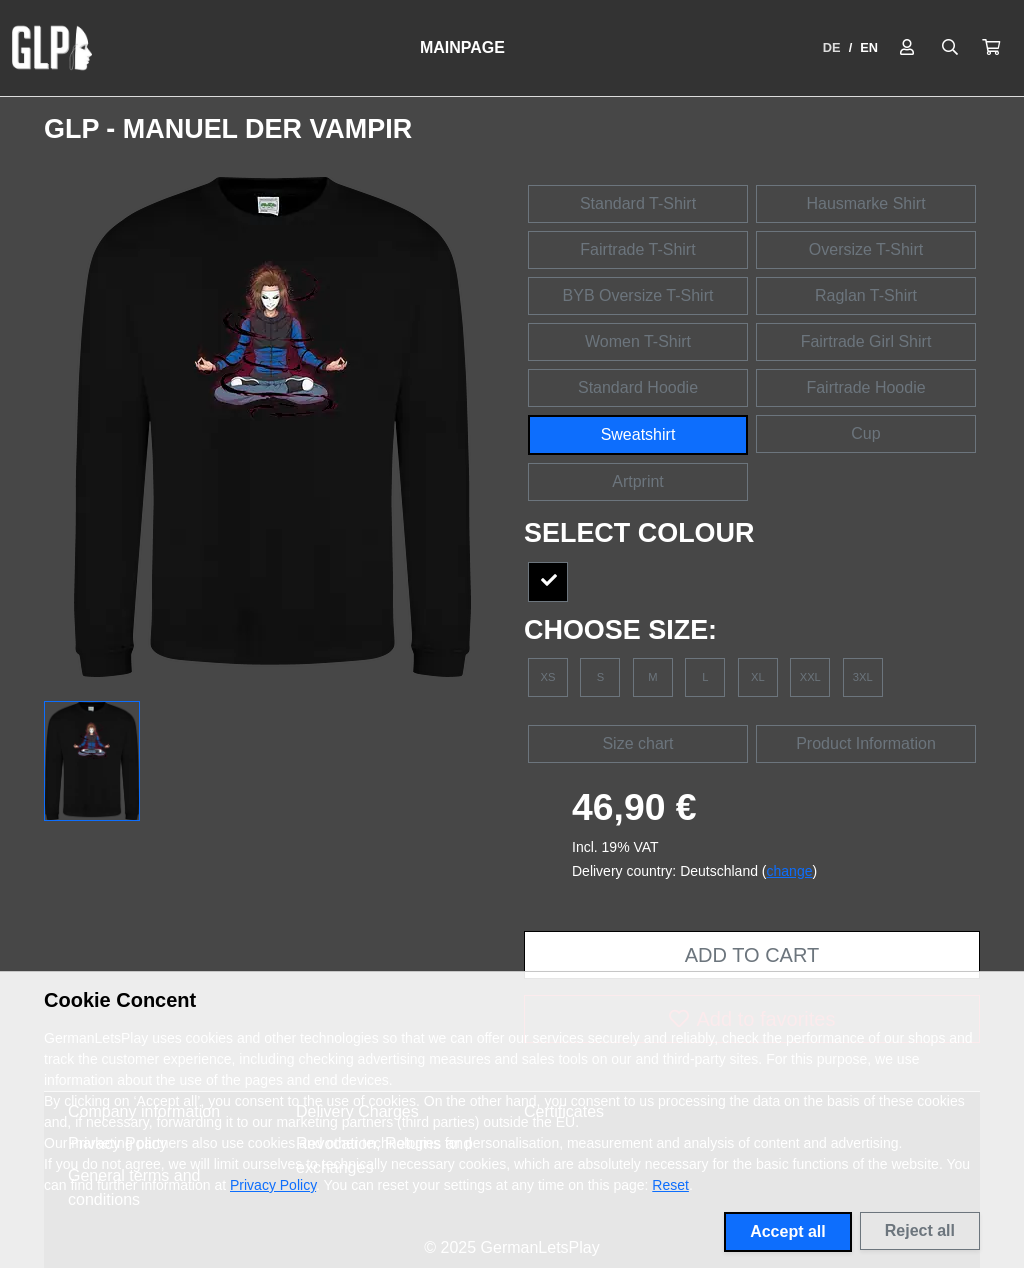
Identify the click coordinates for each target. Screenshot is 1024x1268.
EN (869, 47)
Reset (670, 1185)
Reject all (920, 1230)
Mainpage (462, 47)
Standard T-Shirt (638, 203)
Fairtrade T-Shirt (637, 249)
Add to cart (752, 955)
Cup (865, 433)
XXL (810, 677)
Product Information (866, 743)
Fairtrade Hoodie (865, 387)
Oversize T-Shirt (866, 249)
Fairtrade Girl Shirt (866, 341)
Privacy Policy (273, 1185)
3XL (863, 677)
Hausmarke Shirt (865, 203)
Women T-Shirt (638, 341)
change (790, 871)
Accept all (788, 1231)
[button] (991, 48)
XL (758, 677)
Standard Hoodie (638, 387)
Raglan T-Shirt (866, 295)
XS (548, 677)
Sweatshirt (638, 434)
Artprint (638, 481)
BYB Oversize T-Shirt (638, 295)
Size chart (637, 743)
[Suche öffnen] (950, 48)
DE (832, 47)
